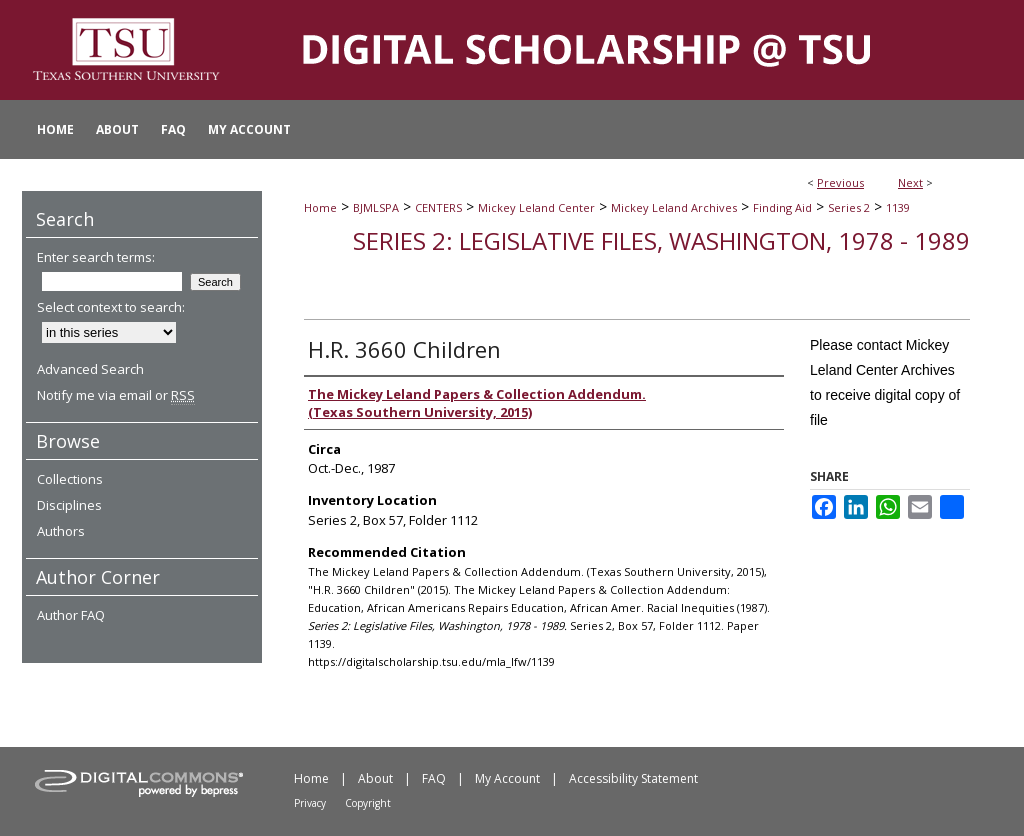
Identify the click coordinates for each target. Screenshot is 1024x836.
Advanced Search (90, 369)
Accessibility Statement (633, 778)
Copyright (368, 803)
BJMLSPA (376, 207)
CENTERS (438, 207)
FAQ (434, 778)
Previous (840, 182)
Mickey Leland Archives (674, 207)
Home (320, 207)
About (375, 778)
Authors (61, 531)
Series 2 (849, 207)
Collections (70, 479)
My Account (507, 778)
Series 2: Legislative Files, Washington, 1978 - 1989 (661, 240)
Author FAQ (71, 615)
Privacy (310, 803)
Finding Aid (782, 207)
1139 (898, 207)
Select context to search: (111, 307)
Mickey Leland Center (536, 207)
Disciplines (69, 505)
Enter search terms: (96, 257)
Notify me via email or (116, 395)
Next (910, 182)
